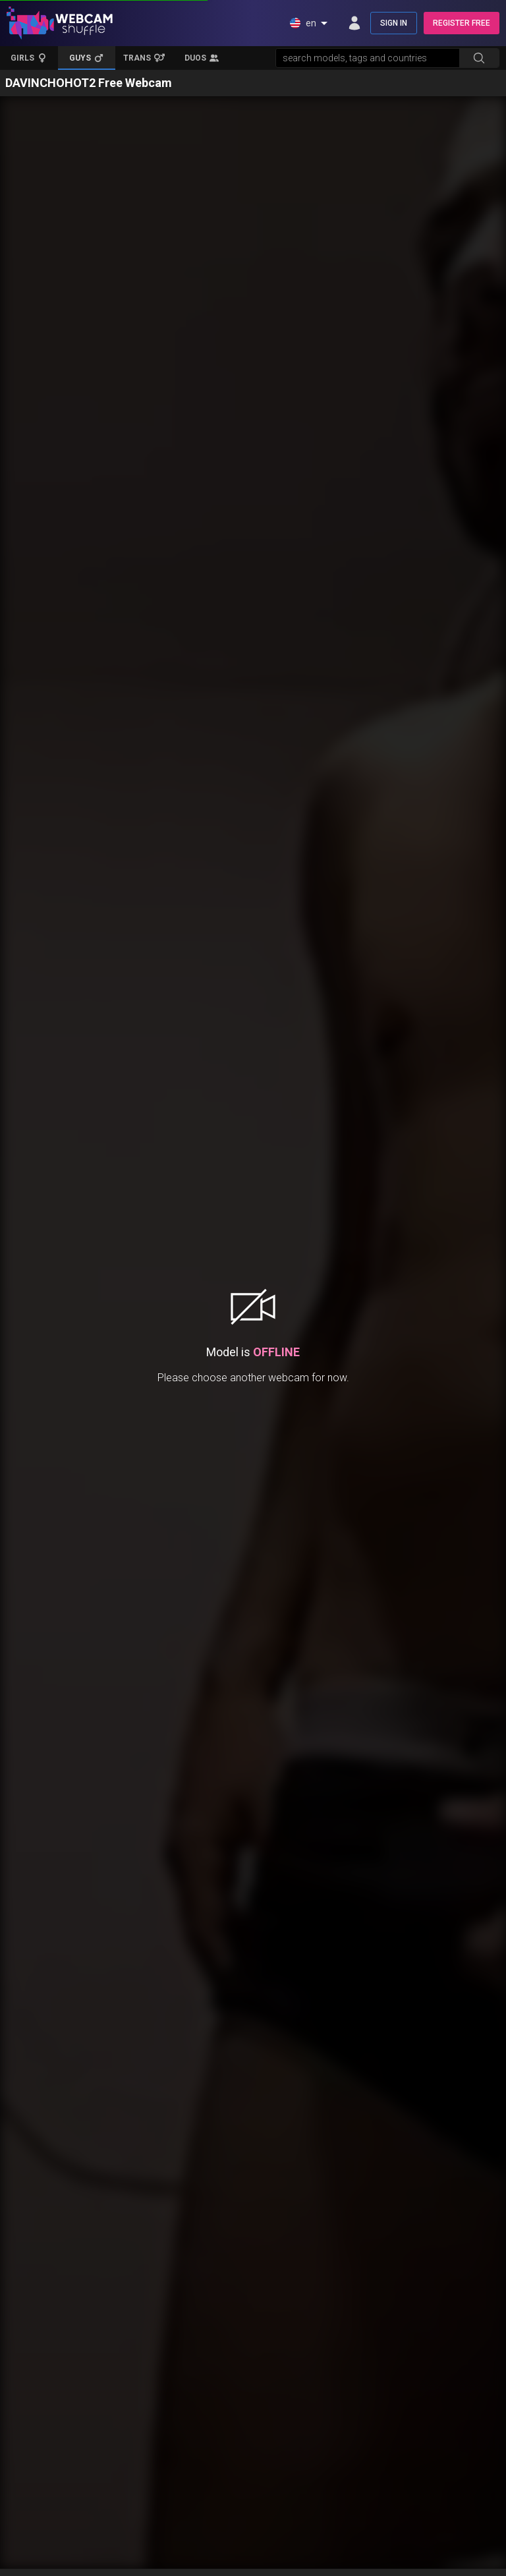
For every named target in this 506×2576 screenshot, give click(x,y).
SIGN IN (393, 23)
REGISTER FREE (461, 23)
